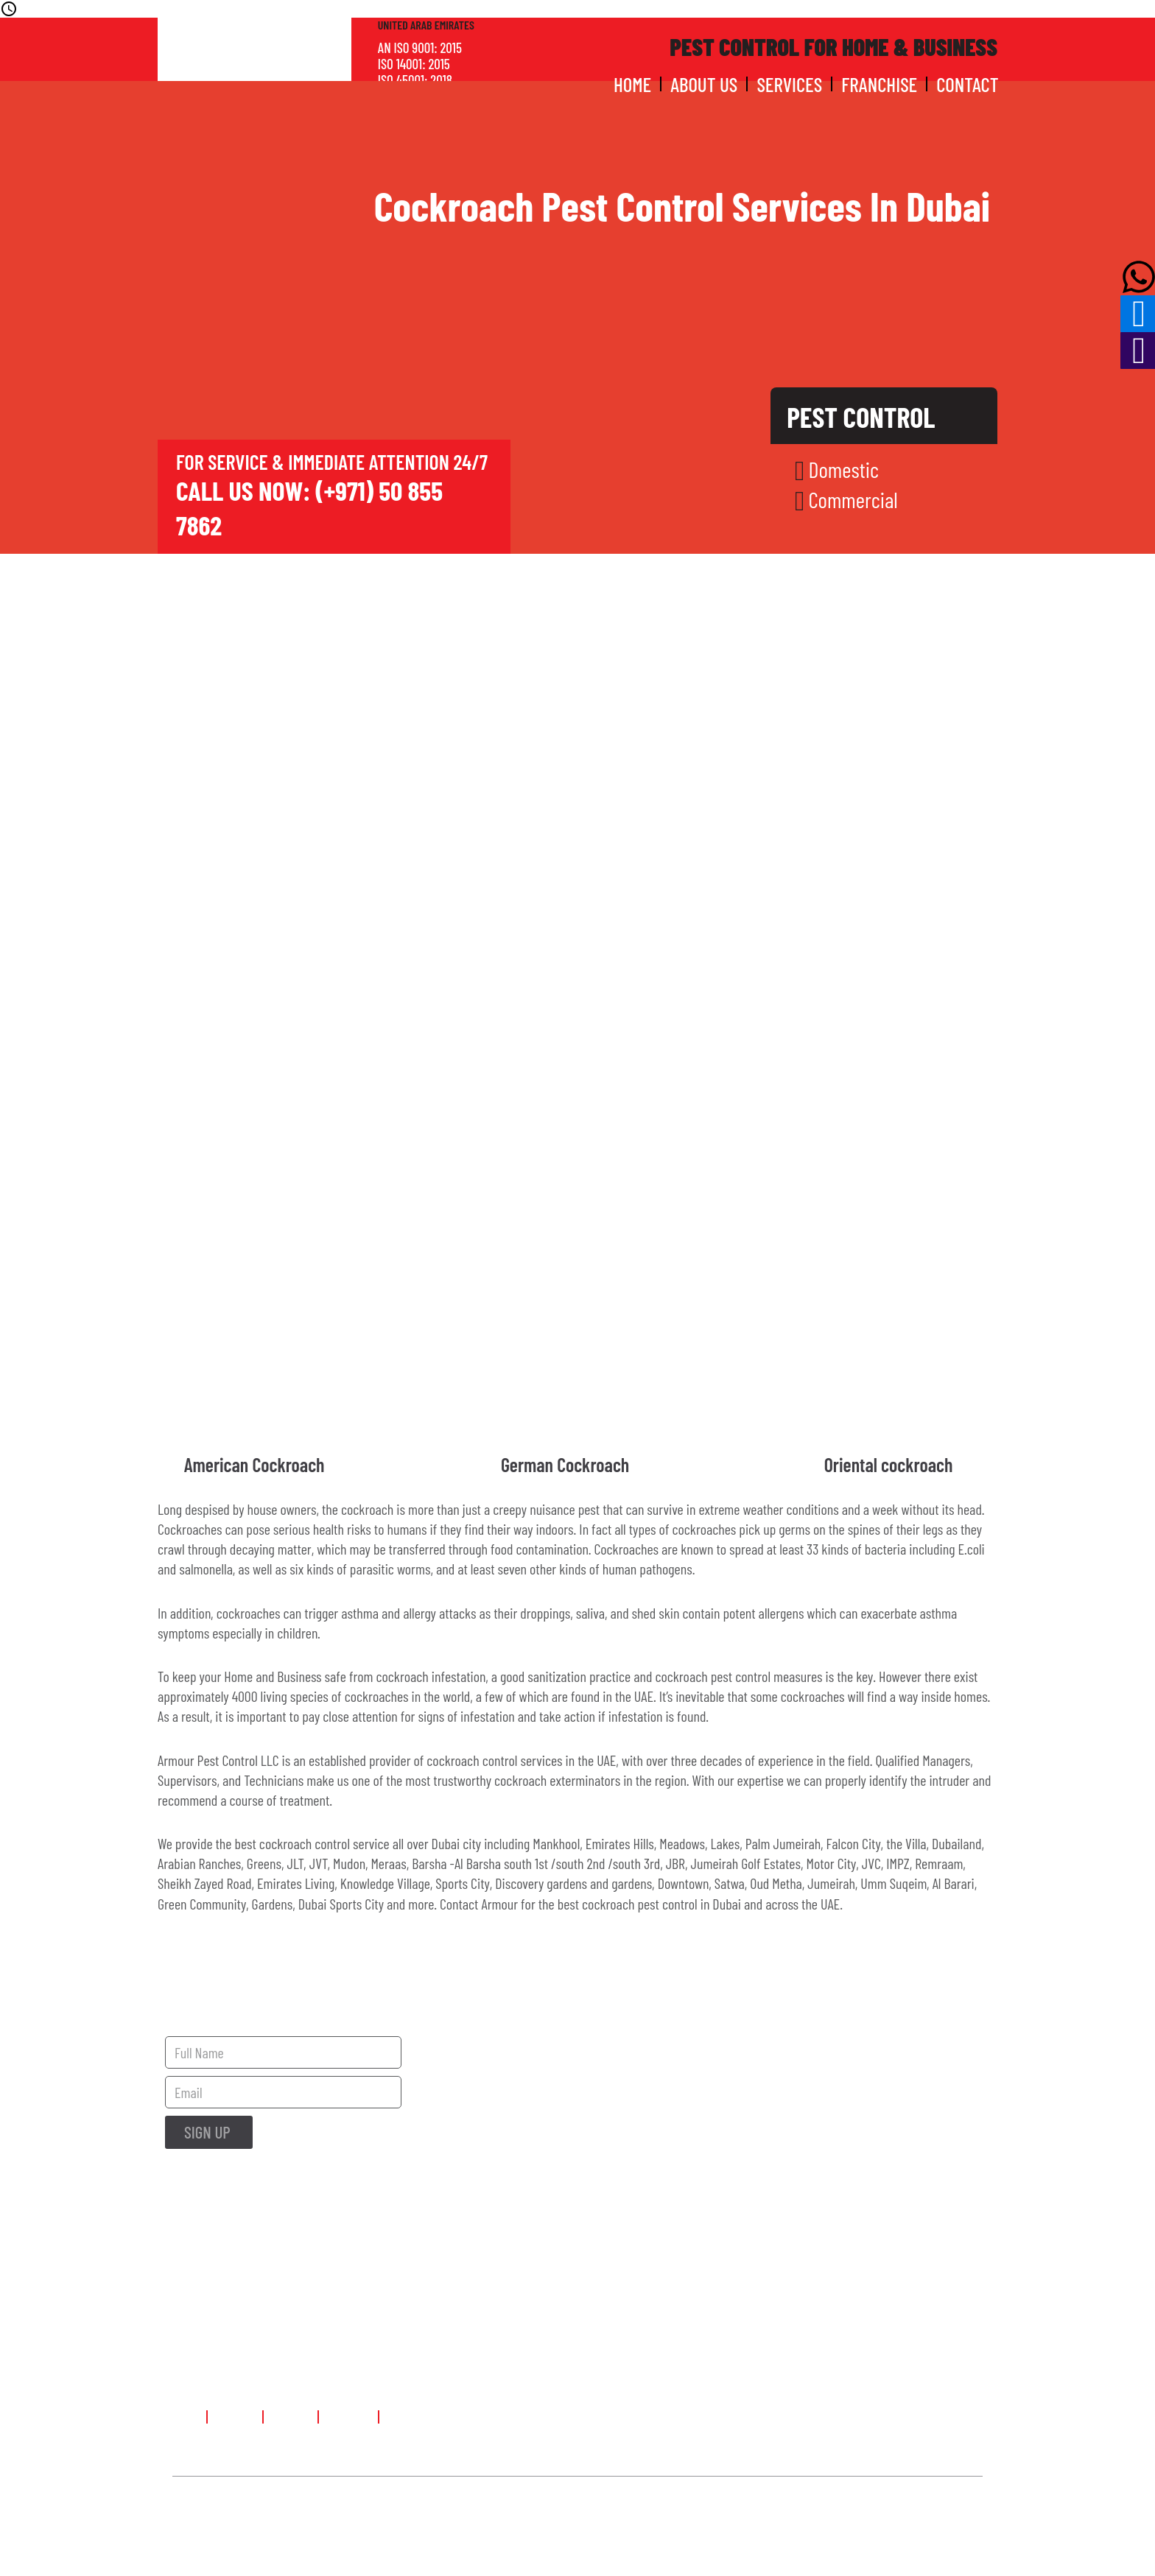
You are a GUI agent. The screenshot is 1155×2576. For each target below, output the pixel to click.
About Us (703, 84)
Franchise (879, 84)
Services (789, 84)
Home (632, 84)
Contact (967, 84)
